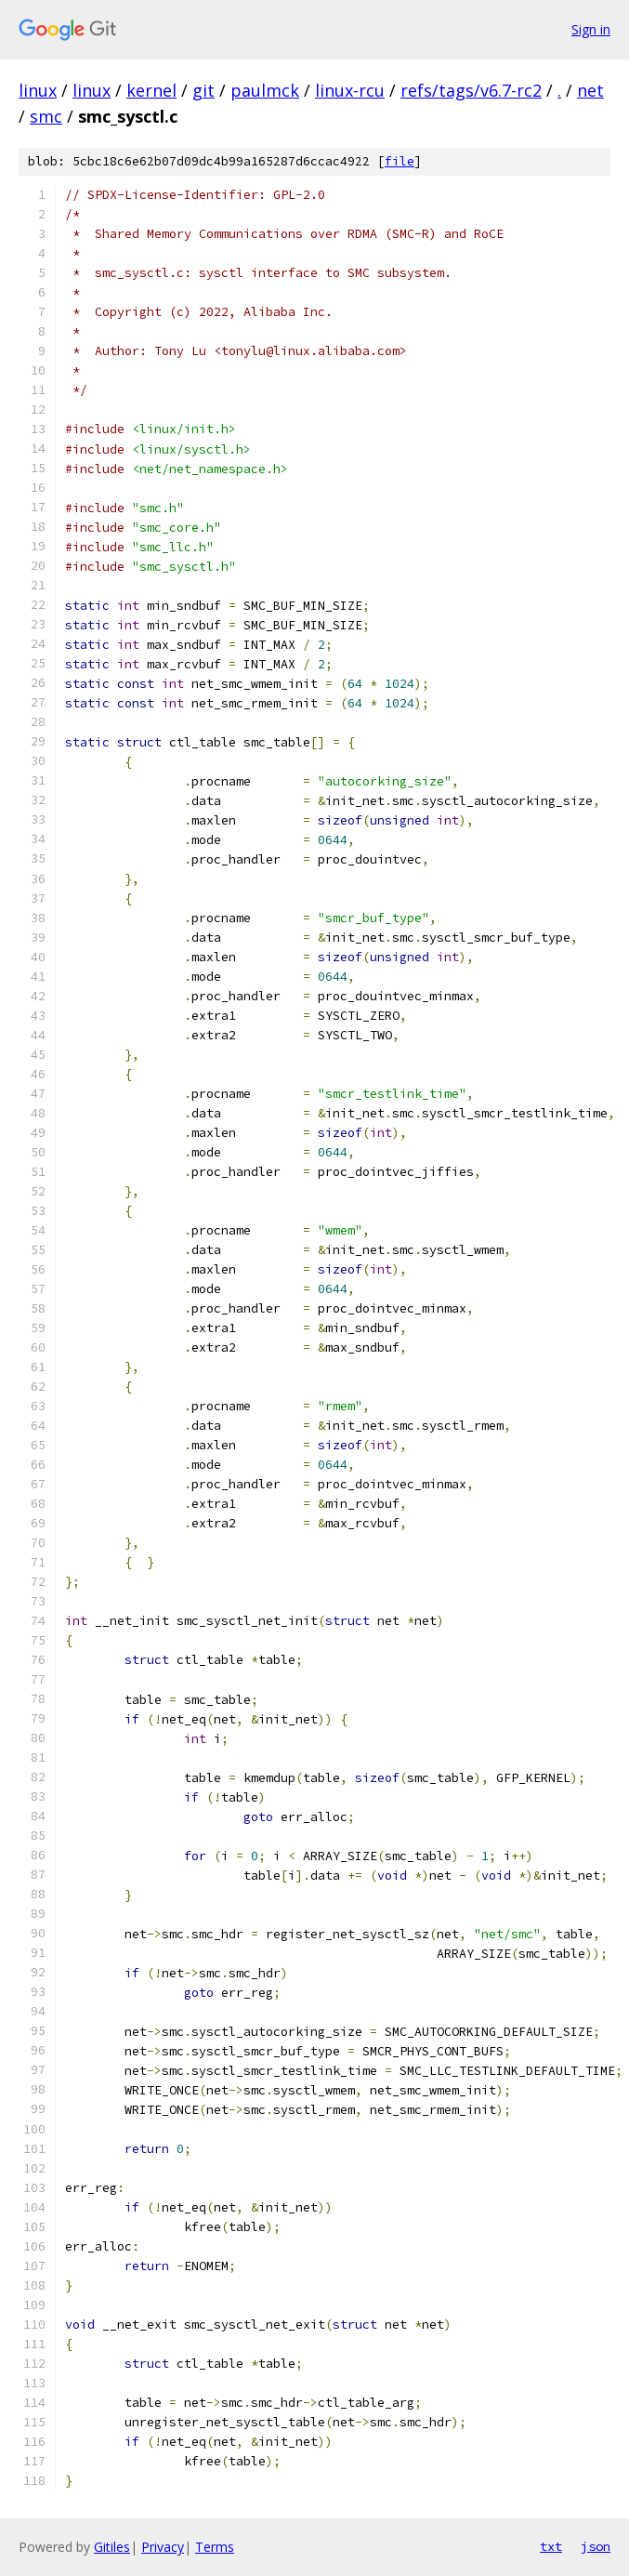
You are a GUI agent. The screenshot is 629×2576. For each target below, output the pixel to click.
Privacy (162, 2547)
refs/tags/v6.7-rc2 (471, 90)
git (203, 90)
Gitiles (112, 2547)
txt (551, 2546)
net (590, 90)
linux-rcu (350, 90)
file (399, 161)
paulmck (264, 90)
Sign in (590, 29)
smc (46, 116)
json (595, 2546)
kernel (151, 90)
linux (38, 90)
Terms (214, 2547)
